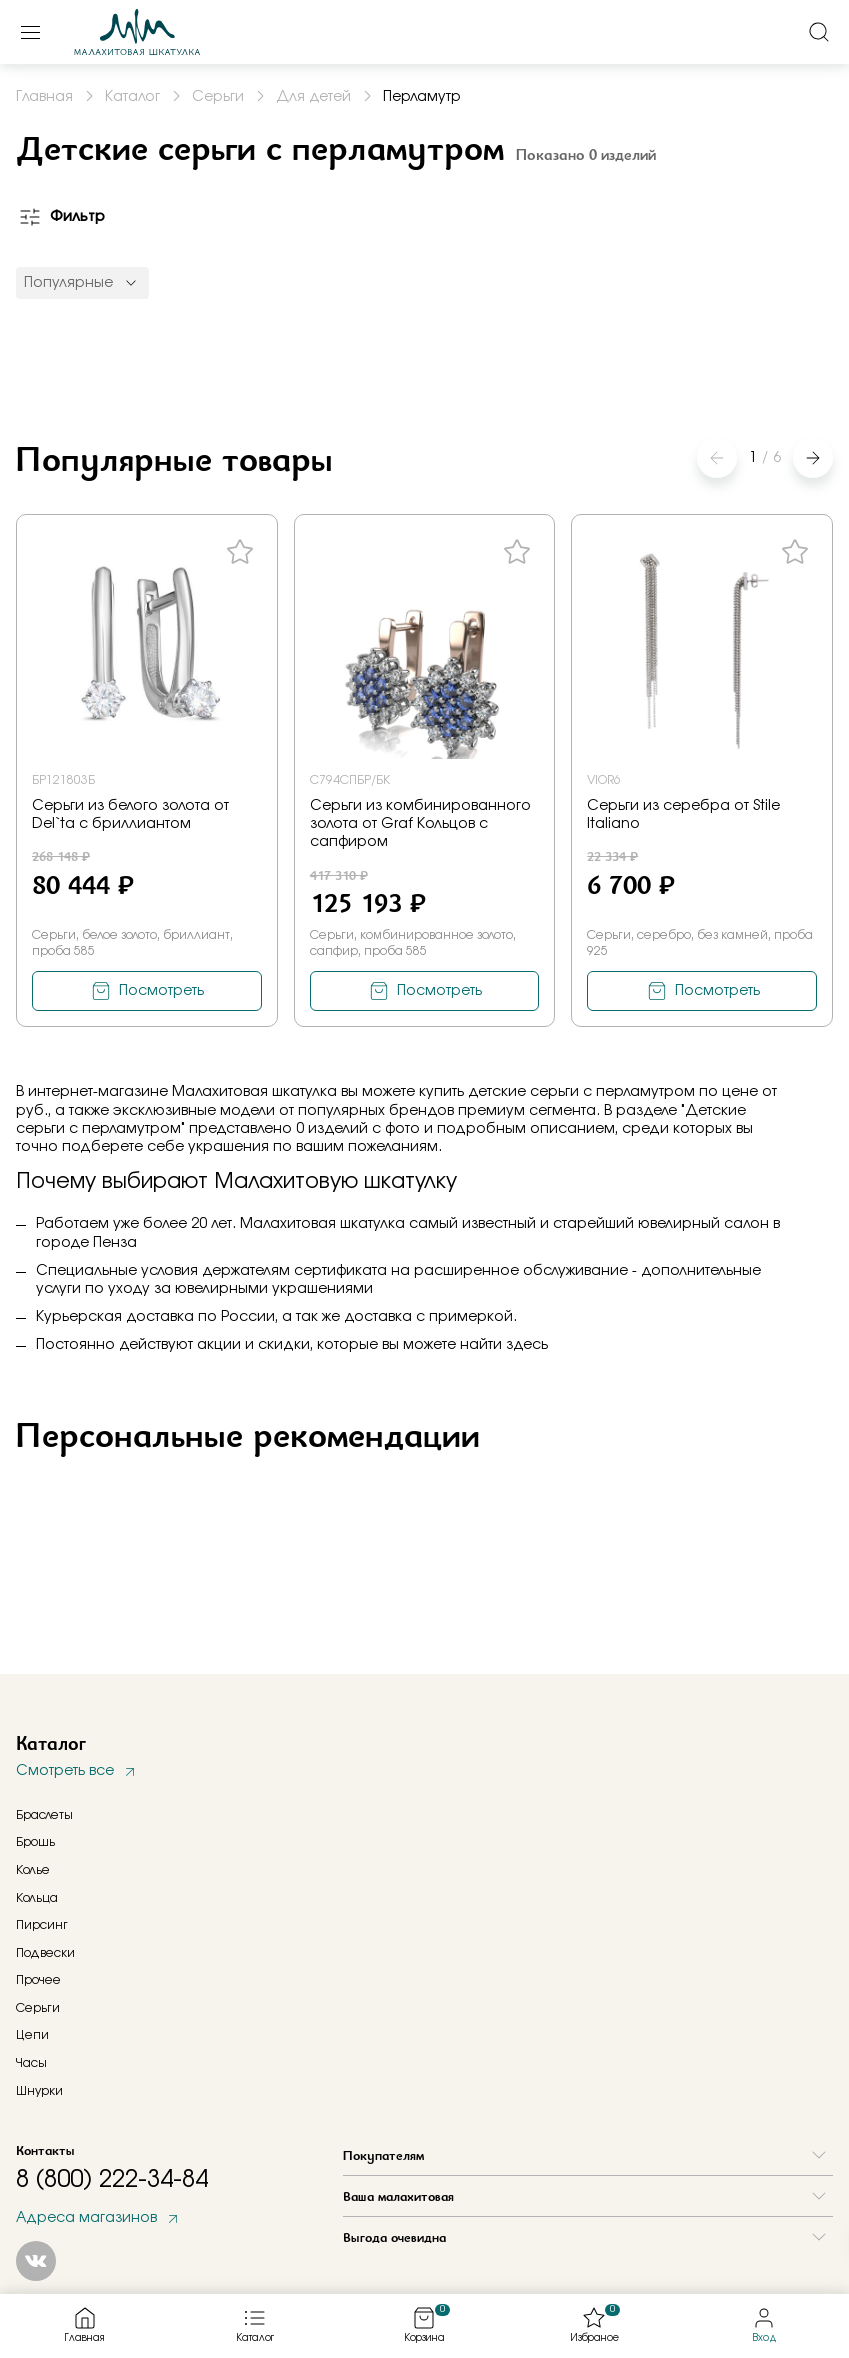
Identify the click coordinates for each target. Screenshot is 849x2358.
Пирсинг (42, 1925)
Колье (33, 1870)
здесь (527, 1345)
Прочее (38, 1980)
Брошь (35, 1842)
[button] (813, 458)
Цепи (32, 2035)
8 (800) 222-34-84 (112, 2180)
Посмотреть (161, 991)
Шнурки (39, 2091)
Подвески (45, 1953)
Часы (31, 2063)
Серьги (38, 2008)
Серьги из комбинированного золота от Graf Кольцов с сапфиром (420, 824)
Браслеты (44, 1815)
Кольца (37, 1898)
